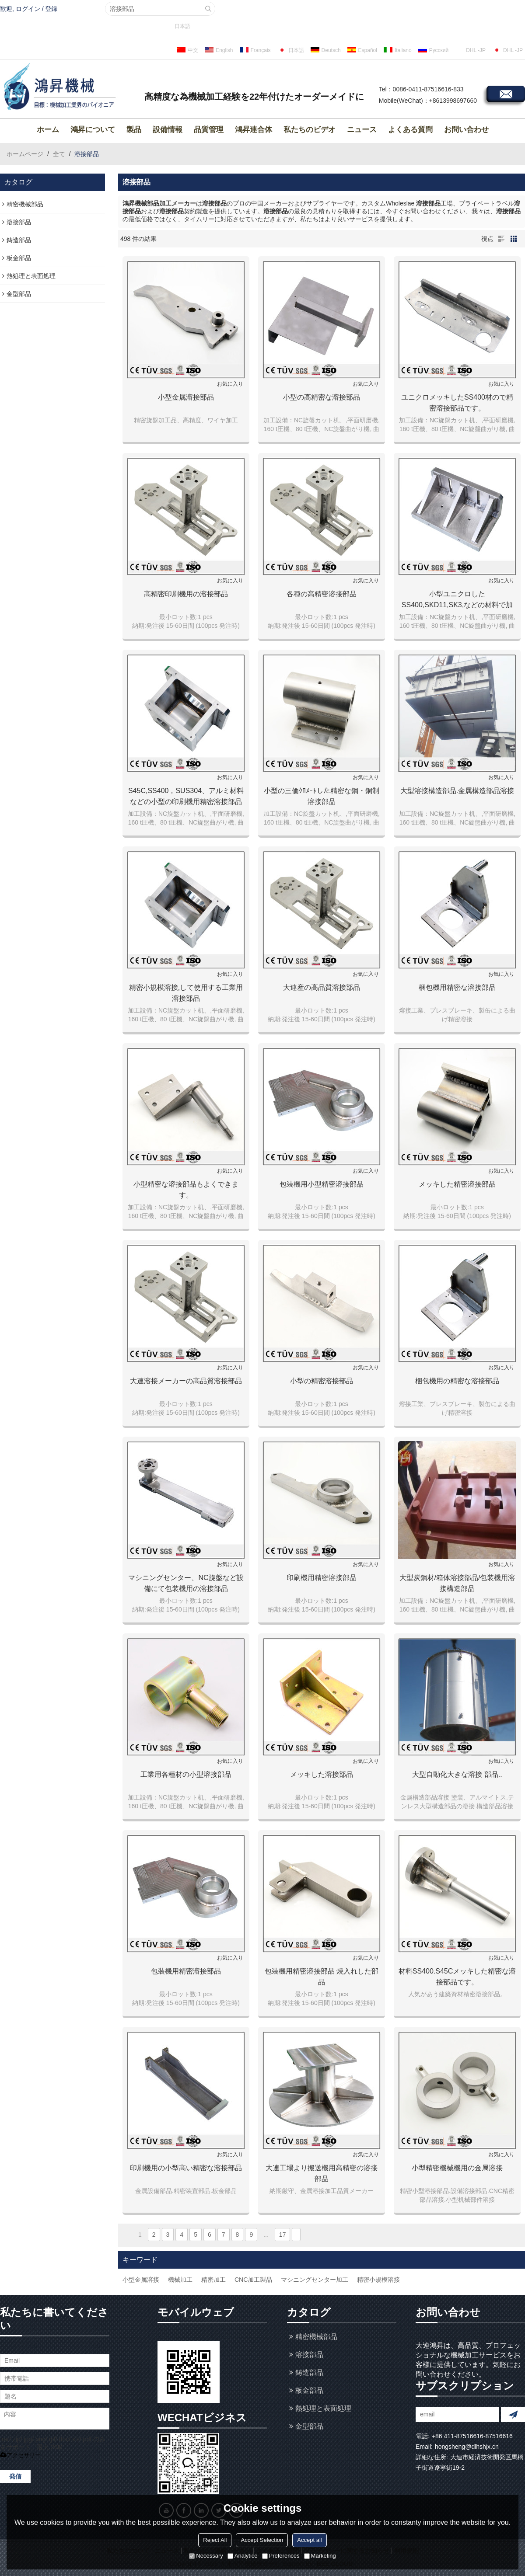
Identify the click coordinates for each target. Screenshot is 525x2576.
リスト (501, 238)
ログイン (28, 8)
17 (282, 2234)
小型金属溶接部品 (186, 397)
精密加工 (213, 2279)
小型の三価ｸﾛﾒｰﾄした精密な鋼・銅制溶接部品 (321, 796)
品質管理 (209, 129)
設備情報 (167, 129)
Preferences (281, 2555)
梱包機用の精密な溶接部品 (457, 1381)
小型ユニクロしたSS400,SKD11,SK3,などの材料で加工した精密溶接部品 (457, 600)
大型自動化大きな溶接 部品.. (457, 1774)
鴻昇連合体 (253, 129)
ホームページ (25, 153)
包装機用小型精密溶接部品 (322, 1184)
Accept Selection (262, 2540)
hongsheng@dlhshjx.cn (467, 2446)
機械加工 (180, 2279)
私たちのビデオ (310, 129)
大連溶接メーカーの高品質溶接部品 (186, 1381)
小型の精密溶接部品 (321, 1381)
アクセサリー (20, 2455)
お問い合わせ (466, 129)
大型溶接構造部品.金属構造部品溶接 (457, 790)
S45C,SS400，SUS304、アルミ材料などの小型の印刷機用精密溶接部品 (186, 796)
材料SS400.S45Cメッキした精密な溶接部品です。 (457, 1976)
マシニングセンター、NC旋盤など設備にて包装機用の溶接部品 (185, 1583)
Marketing (320, 2555)
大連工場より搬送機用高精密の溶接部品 (322, 2173)
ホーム (48, 129)
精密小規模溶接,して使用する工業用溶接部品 (186, 993)
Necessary (206, 2555)
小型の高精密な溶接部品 (321, 397)
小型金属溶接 (140, 2279)
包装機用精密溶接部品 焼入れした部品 (321, 1976)
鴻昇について (92, 129)
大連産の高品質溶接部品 (321, 987)
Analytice (243, 2555)
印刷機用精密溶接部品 (322, 1577)
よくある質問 (410, 129)
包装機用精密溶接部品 (186, 1971)
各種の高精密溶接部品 (322, 594)
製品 (133, 129)
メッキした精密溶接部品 (457, 1184)
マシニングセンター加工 (314, 2279)
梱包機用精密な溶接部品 (457, 987)
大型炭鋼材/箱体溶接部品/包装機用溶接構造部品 (457, 1583)
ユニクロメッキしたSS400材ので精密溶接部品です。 (457, 402)
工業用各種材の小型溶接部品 (185, 1774)
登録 (51, 8)
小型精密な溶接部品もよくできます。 (185, 1189)
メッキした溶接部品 (321, 1774)
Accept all (309, 2540)
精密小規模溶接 (378, 2279)
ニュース (362, 129)
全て (59, 153)
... (266, 2234)
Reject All (215, 2540)
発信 (15, 2476)
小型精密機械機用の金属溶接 (457, 2168)
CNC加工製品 (253, 2279)
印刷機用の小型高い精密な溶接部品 (186, 2168)
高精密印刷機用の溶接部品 (186, 594)
